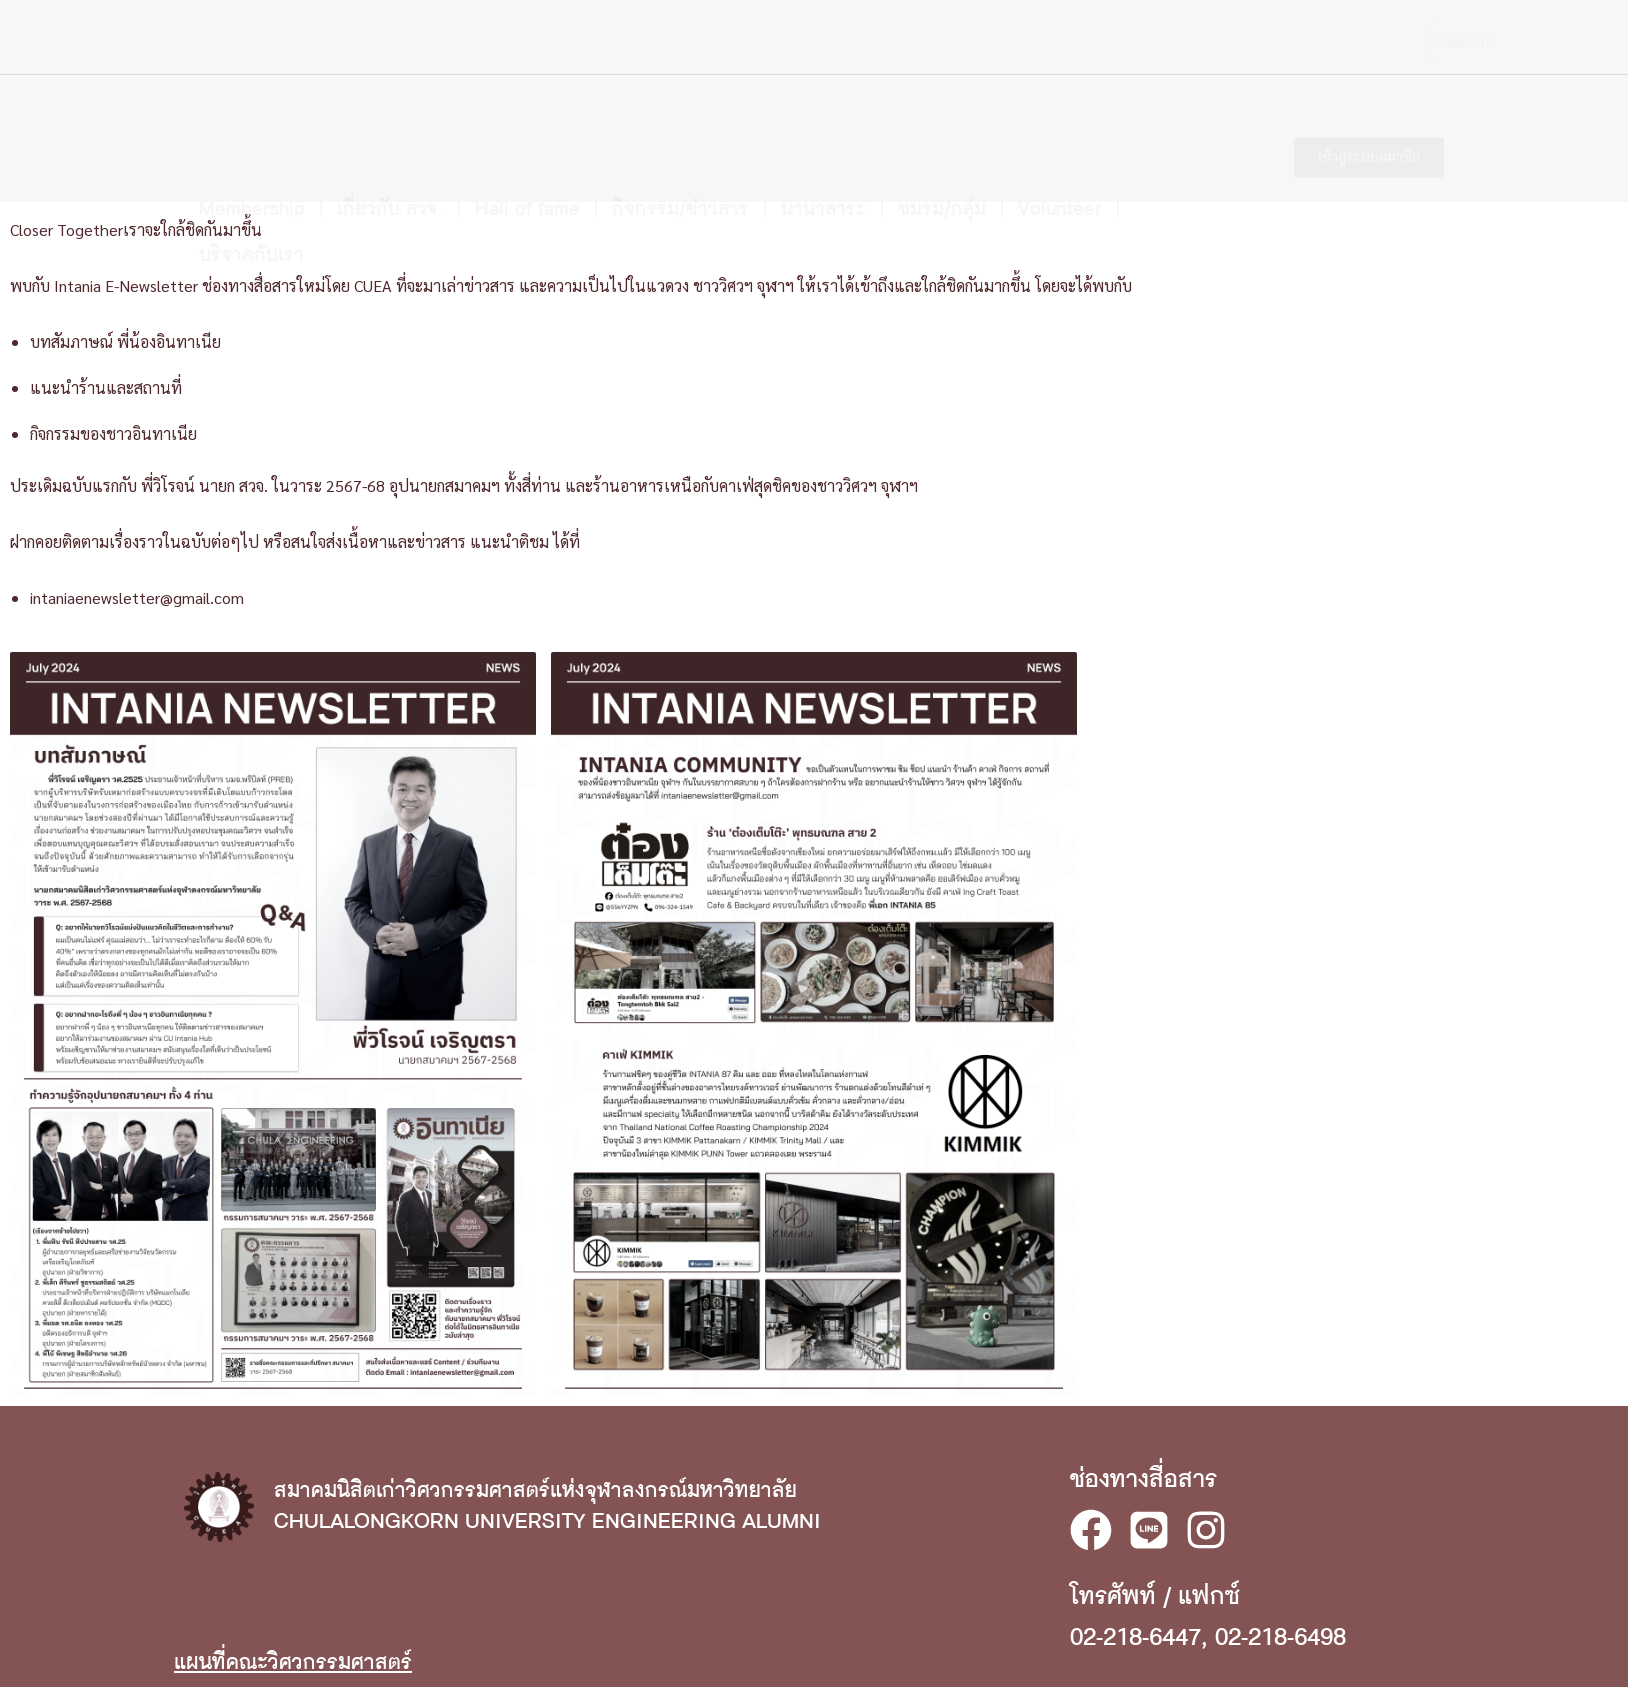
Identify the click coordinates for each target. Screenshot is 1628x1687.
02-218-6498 (1280, 1638)
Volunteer (1060, 123)
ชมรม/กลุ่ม (942, 123)
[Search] (1384, 43)
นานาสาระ (823, 123)
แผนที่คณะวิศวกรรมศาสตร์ (293, 1663)
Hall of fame (527, 123)
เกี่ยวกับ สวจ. (390, 123)
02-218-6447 (1135, 1638)
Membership (252, 123)
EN (1439, 45)
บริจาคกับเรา (251, 169)
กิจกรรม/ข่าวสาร (680, 123)
